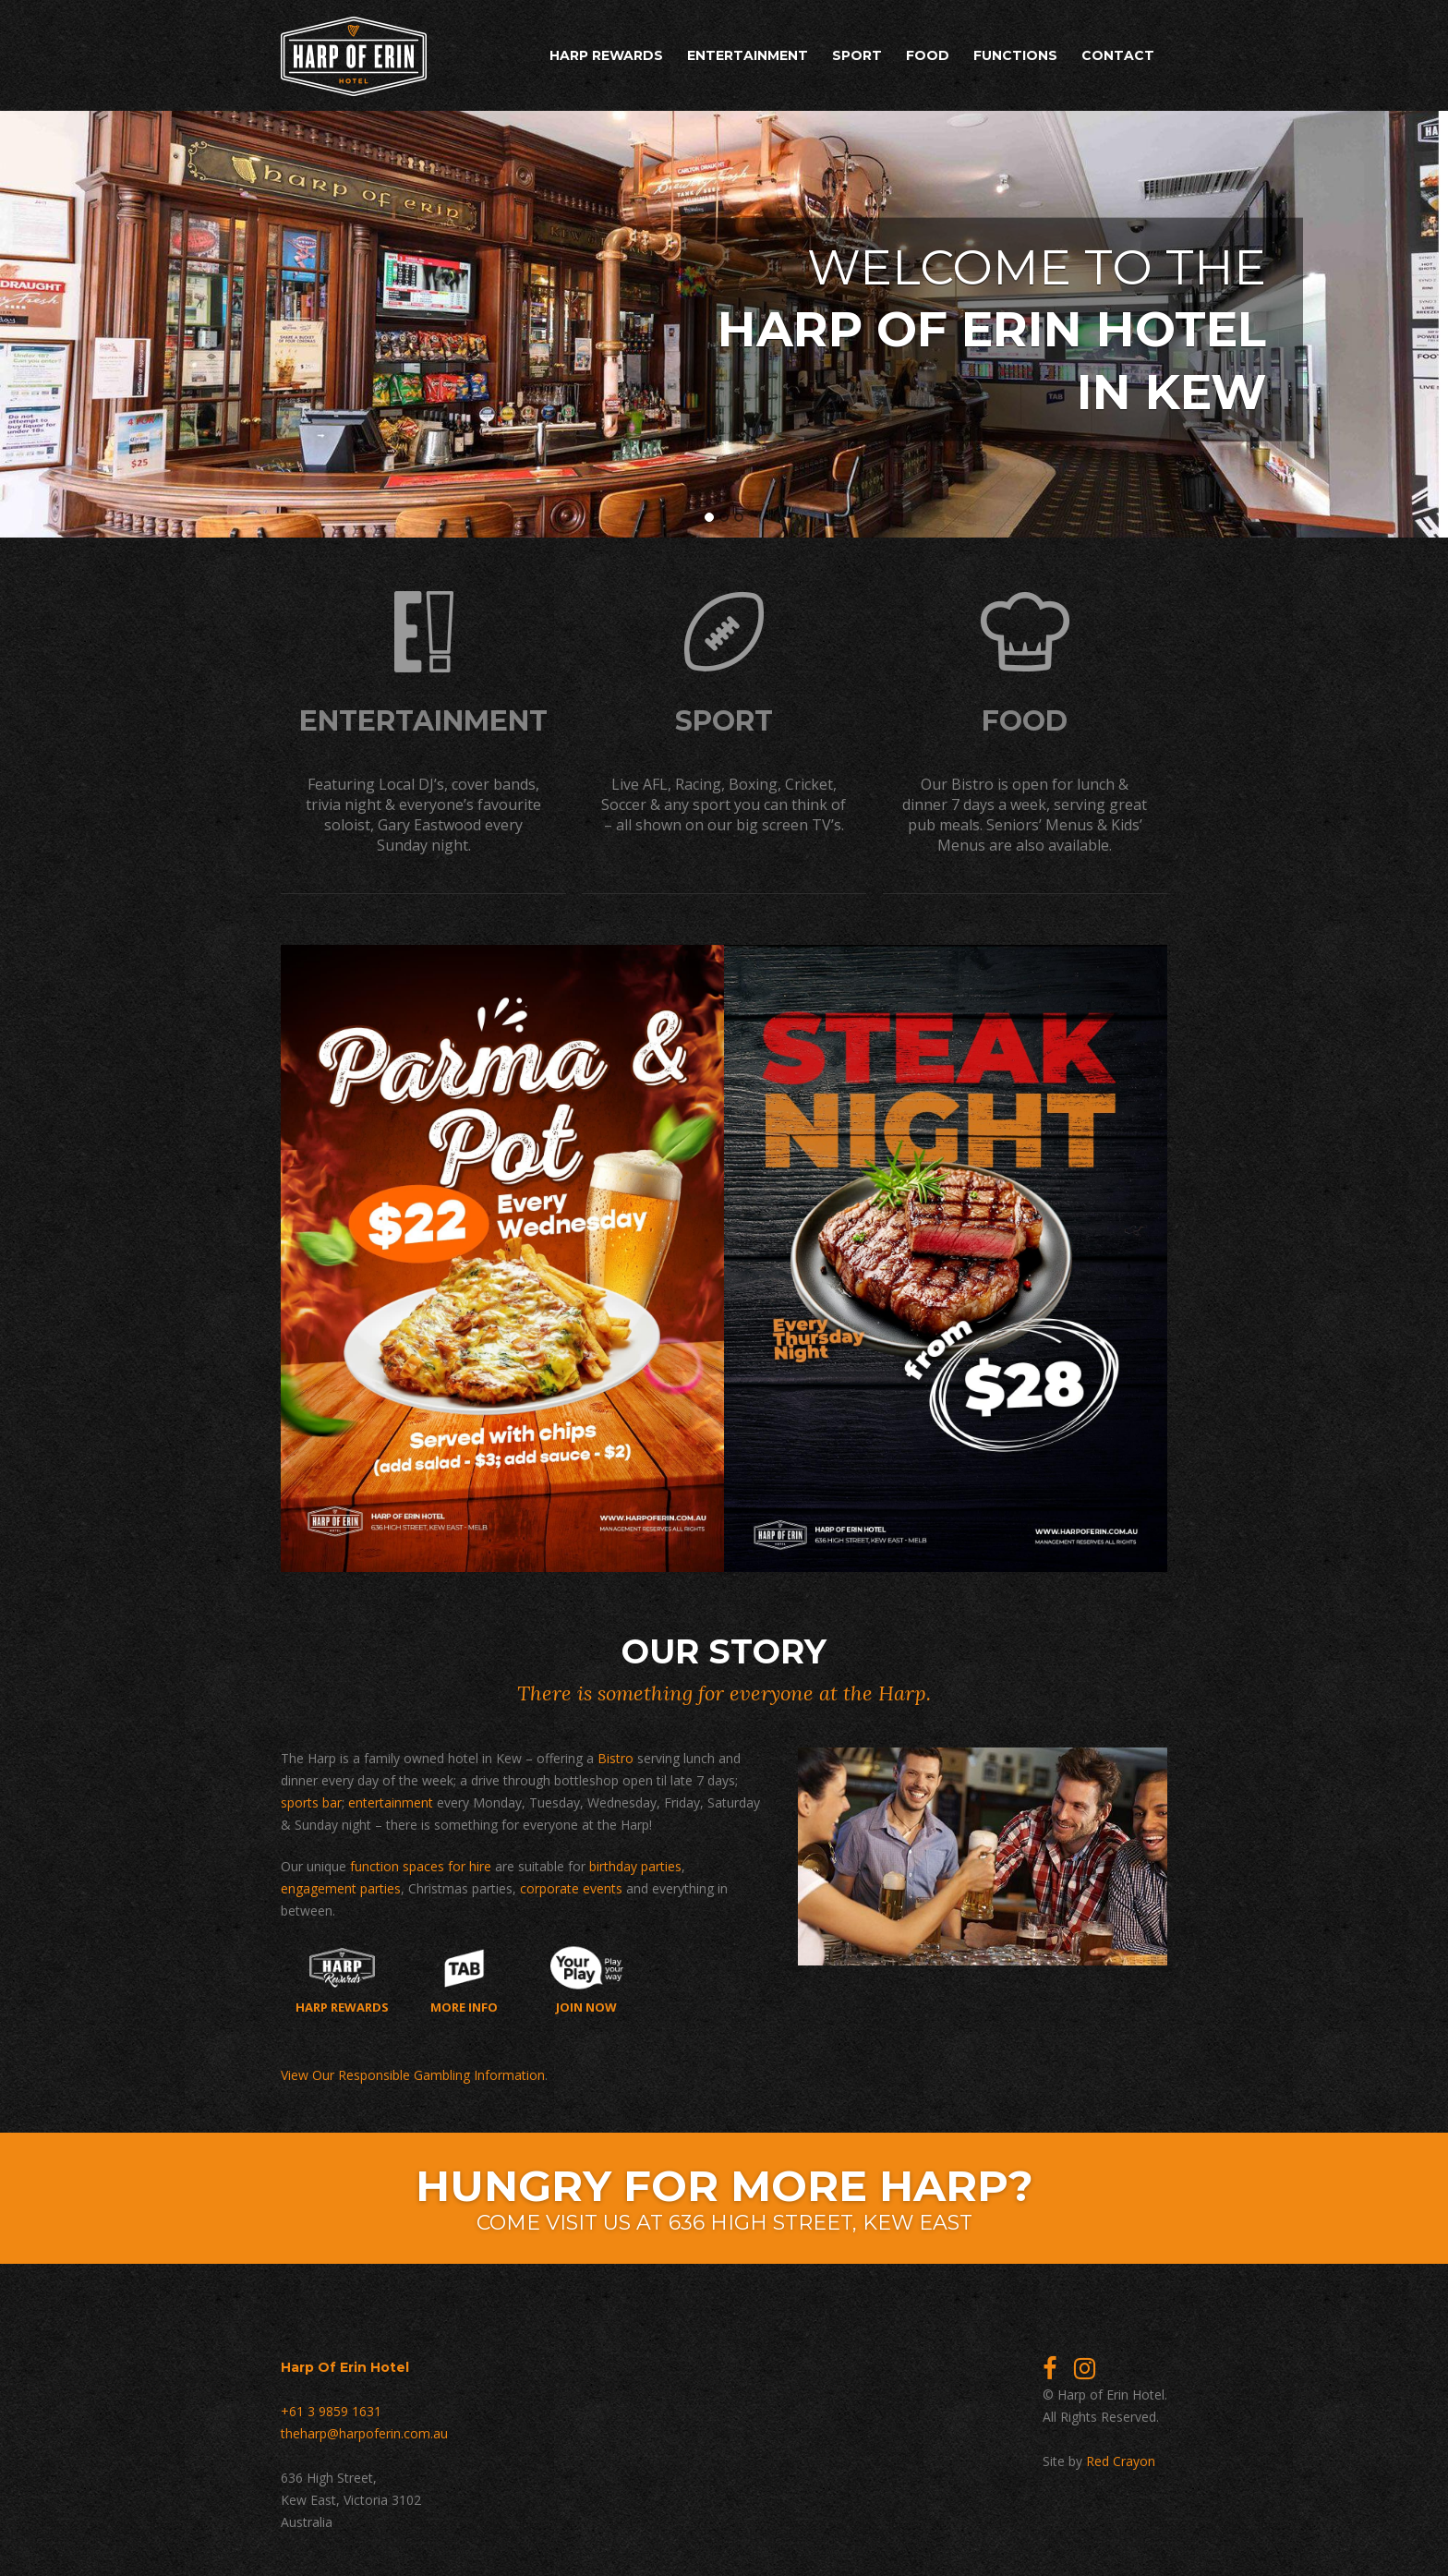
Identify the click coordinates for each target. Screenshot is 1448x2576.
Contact (1117, 55)
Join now (586, 1976)
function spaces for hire (420, 1862)
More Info (464, 1976)
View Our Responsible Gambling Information (413, 2071)
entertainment (390, 1799)
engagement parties (341, 1884)
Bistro (615, 1754)
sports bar (311, 1799)
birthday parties (635, 1862)
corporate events (571, 1884)
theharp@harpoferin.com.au (364, 2429)
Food (927, 55)
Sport (857, 55)
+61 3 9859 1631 (331, 2407)
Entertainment (747, 55)
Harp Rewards (606, 55)
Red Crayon (1120, 2457)
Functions (1015, 55)
